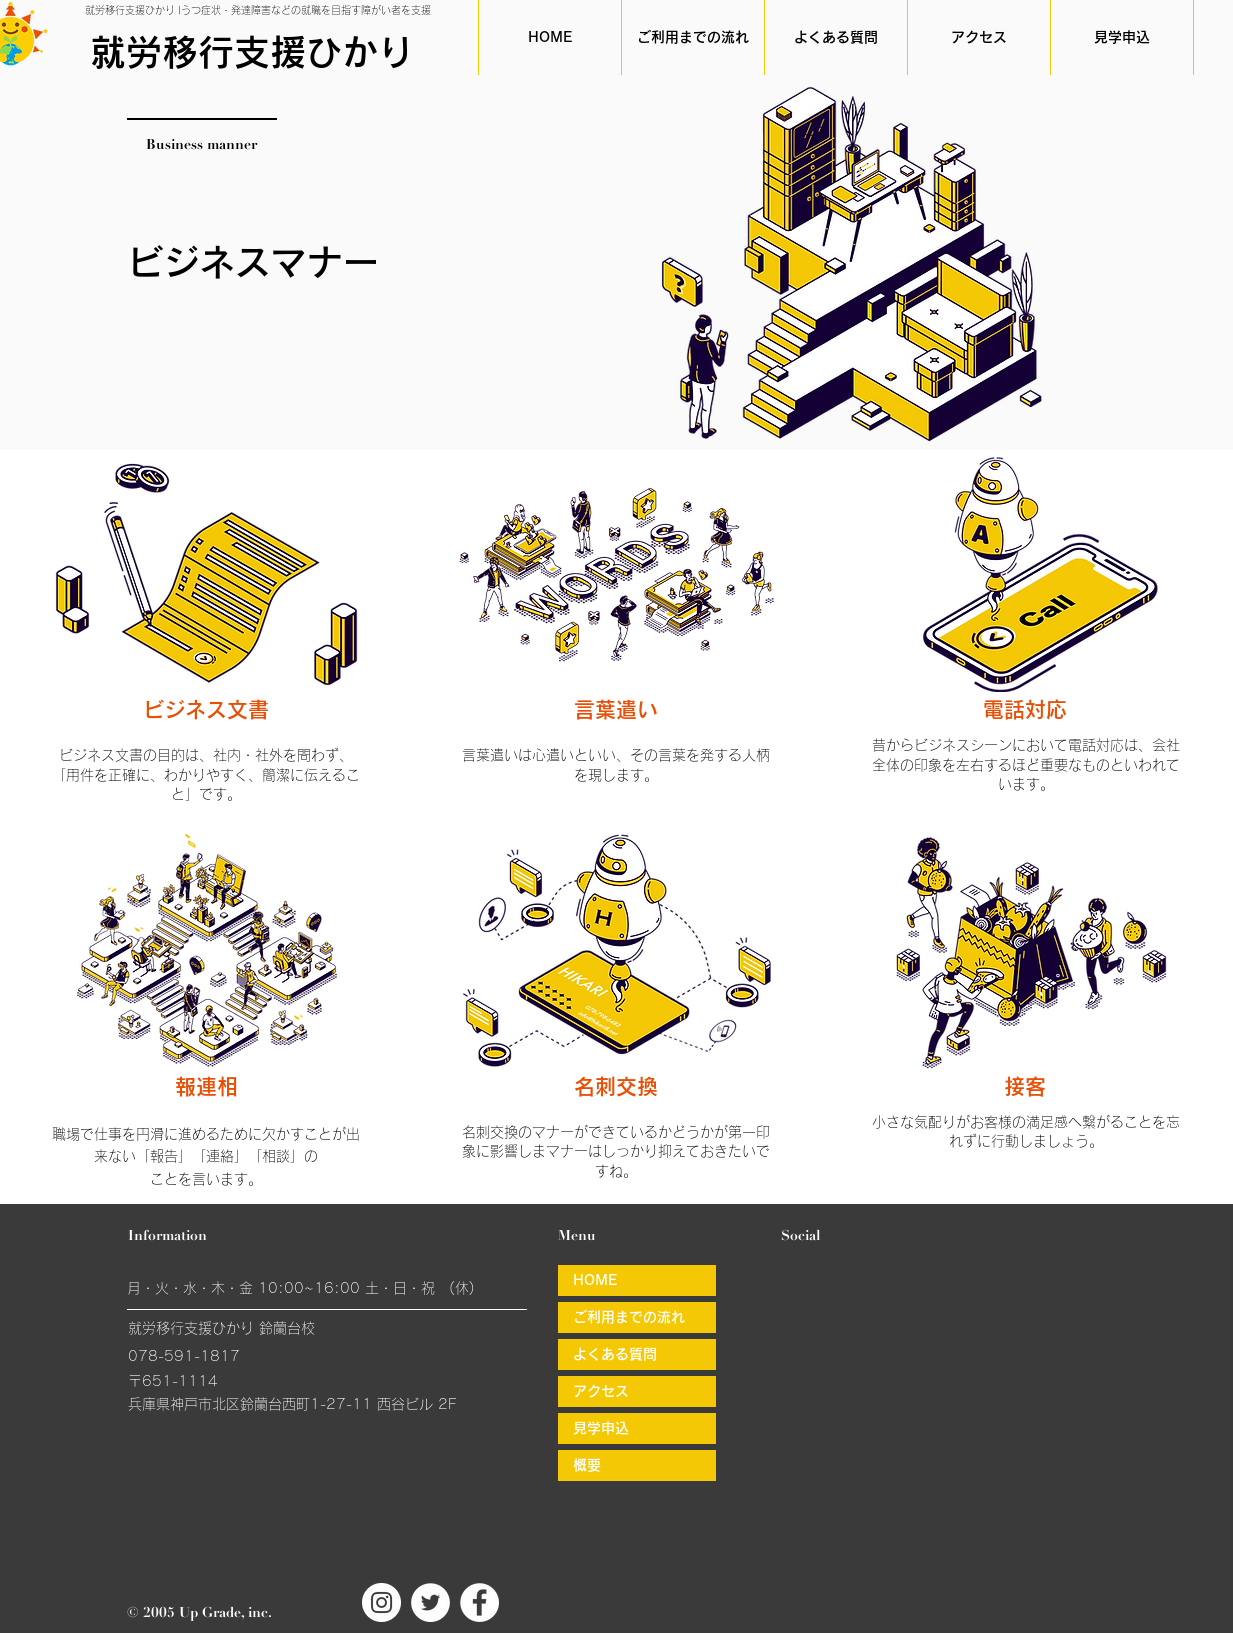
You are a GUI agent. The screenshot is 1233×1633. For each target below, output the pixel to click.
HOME (595, 1280)
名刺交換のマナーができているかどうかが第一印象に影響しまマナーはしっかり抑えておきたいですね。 (616, 1151)
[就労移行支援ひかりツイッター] (430, 1602)
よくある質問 (615, 1354)
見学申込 (601, 1428)
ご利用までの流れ (629, 1317)
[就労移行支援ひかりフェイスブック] (479, 1602)
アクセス (601, 1391)
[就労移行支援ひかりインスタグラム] (381, 1602)
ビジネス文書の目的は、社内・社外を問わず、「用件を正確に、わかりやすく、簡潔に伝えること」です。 (206, 774)
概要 (587, 1465)
